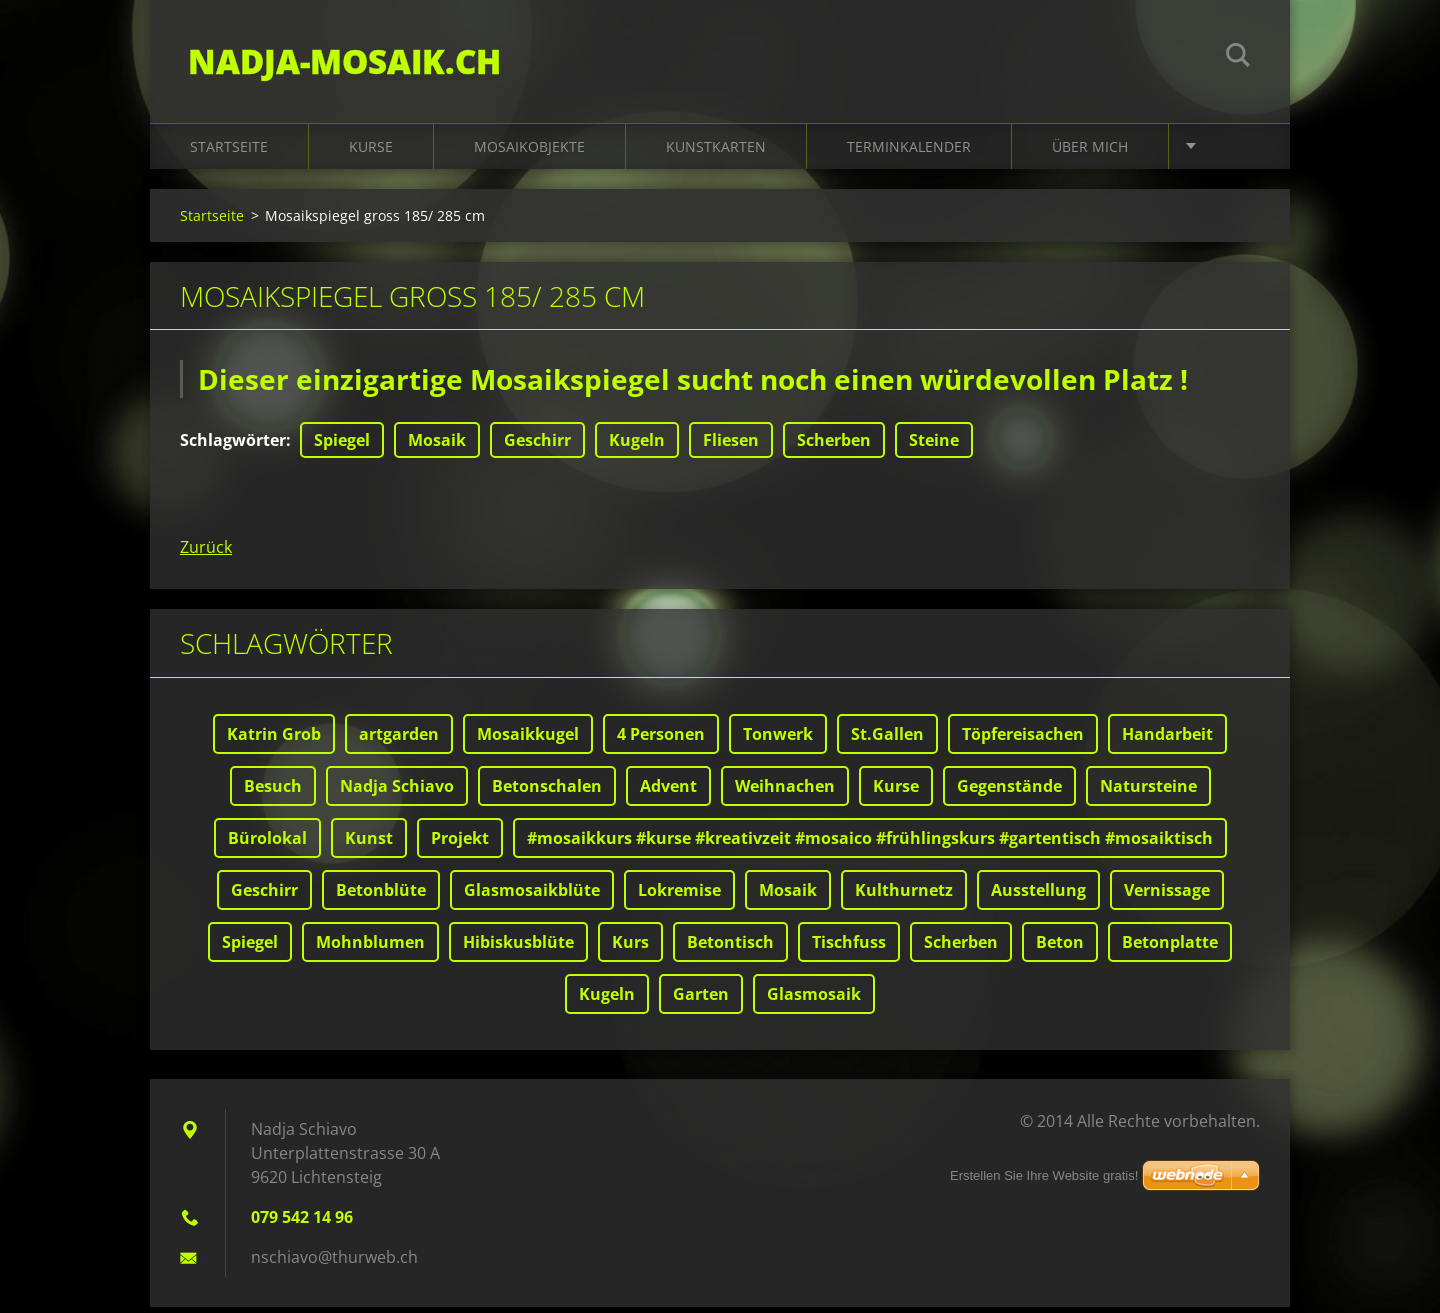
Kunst (369, 844)
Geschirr (537, 446)
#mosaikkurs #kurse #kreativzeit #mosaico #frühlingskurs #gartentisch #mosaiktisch (870, 844)
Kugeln (637, 446)
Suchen (1238, 58)
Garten (701, 1000)
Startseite (229, 151)
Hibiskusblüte (518, 948)
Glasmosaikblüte (532, 896)
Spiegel (342, 446)
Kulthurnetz (904, 896)
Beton (1060, 948)
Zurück (206, 553)
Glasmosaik (814, 1000)
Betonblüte (381, 896)
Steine (934, 446)
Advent (668, 792)
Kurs (630, 948)
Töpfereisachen (1023, 740)
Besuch (273, 792)
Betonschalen (547, 792)
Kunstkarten (716, 151)
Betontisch (730, 948)
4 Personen (661, 740)
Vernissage (1167, 896)
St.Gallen (887, 740)
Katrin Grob (274, 740)
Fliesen (731, 446)
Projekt (460, 844)
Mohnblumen (370, 948)
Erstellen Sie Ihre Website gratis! (1044, 1175)
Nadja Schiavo (397, 792)
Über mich (1090, 151)
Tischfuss (849, 948)
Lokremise (679, 896)
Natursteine (1148, 792)
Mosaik (437, 446)
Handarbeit (1167, 740)
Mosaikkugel (528, 740)
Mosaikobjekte (529, 151)
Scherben (834, 446)
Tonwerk (778, 740)
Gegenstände (1009, 792)
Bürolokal (267, 844)
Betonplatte (1170, 948)
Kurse (371, 151)
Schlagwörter (233, 446)
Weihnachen (785, 792)
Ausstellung (1038, 896)
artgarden (399, 740)
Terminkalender (909, 151)
